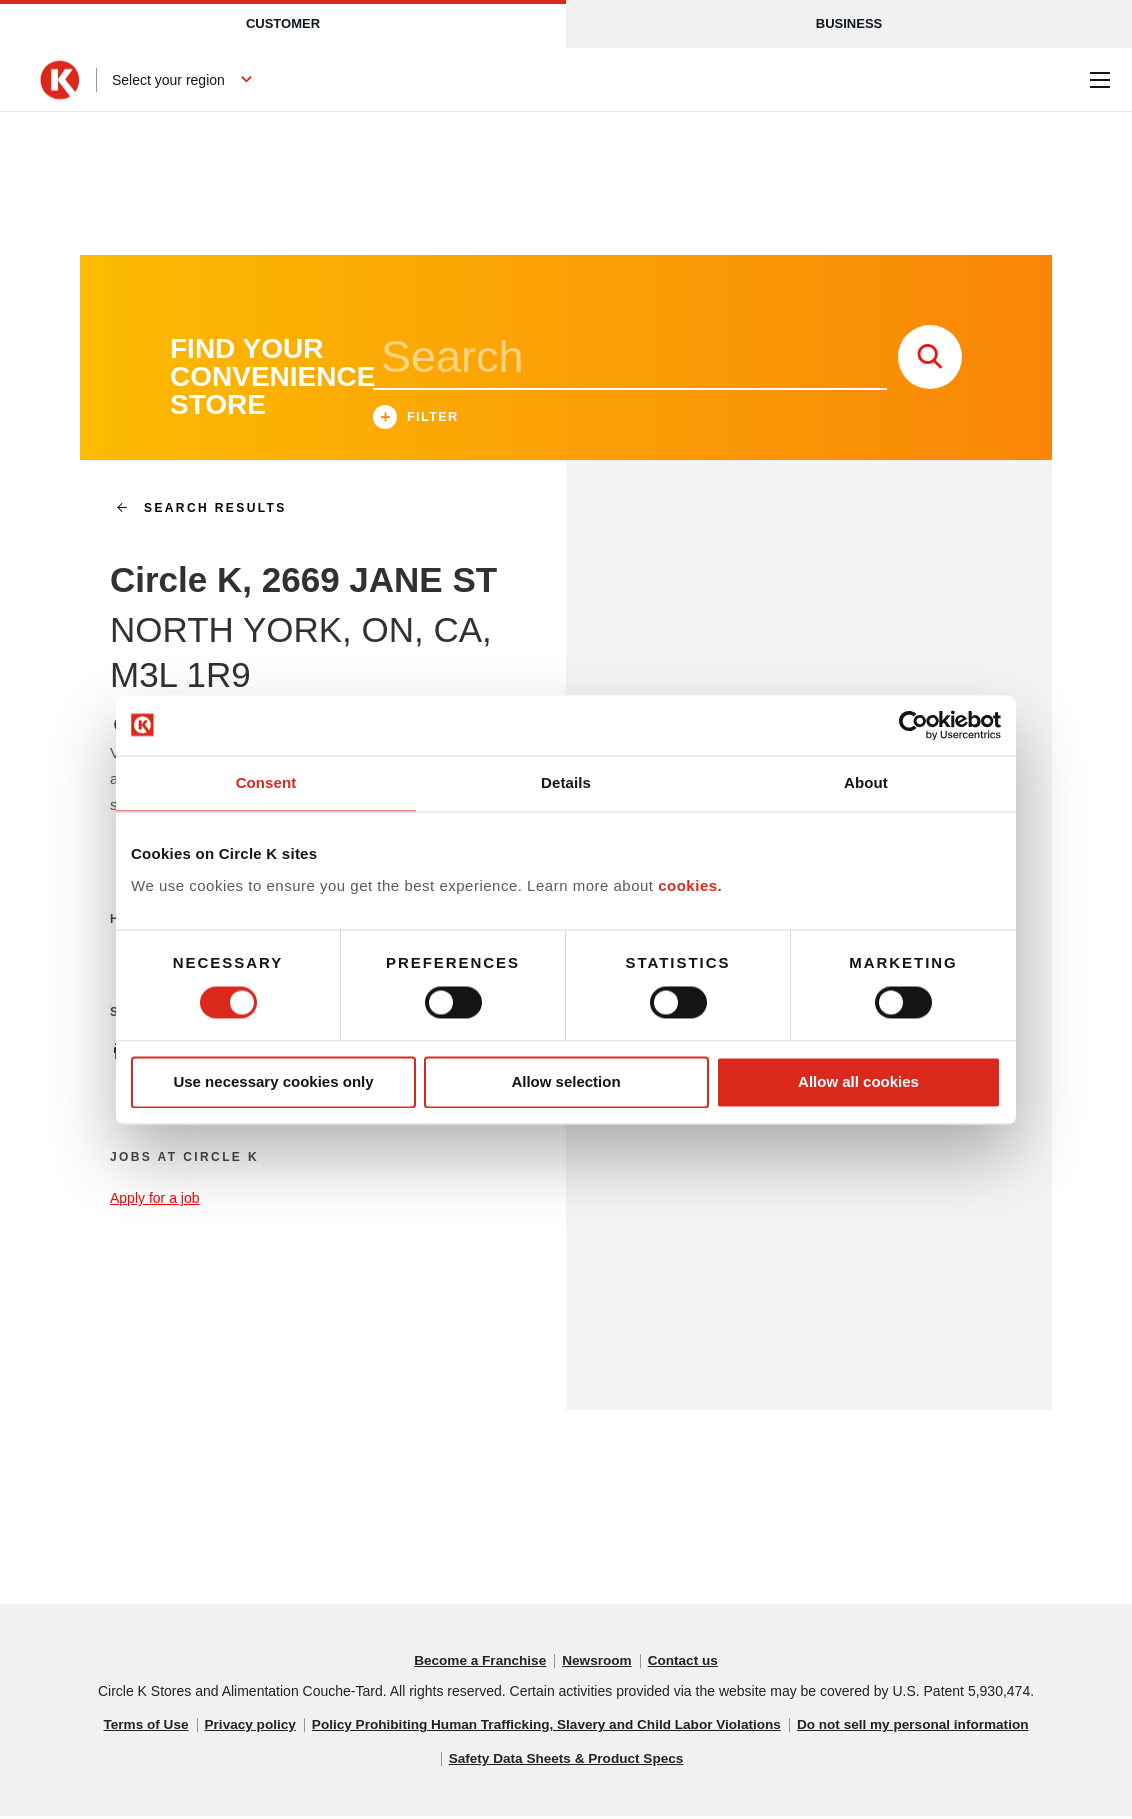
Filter (416, 421)
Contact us (686, 1664)
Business (849, 23)
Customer (283, 23)
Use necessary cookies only (273, 1082)
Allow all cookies (858, 1082)
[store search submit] (930, 360)
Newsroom (598, 1664)
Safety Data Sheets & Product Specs (566, 1762)
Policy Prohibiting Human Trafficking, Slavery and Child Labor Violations (546, 1728)
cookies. (690, 885)
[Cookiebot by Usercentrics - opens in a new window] (913, 725)
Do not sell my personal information (922, 1728)
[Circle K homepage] (60, 80)
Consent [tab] (266, 782)
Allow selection (565, 1082)
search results (193, 511)
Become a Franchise (478, 1664)
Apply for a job (155, 1201)
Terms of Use (134, 1728)
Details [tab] (566, 782)
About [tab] (866, 782)
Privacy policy (241, 1728)
